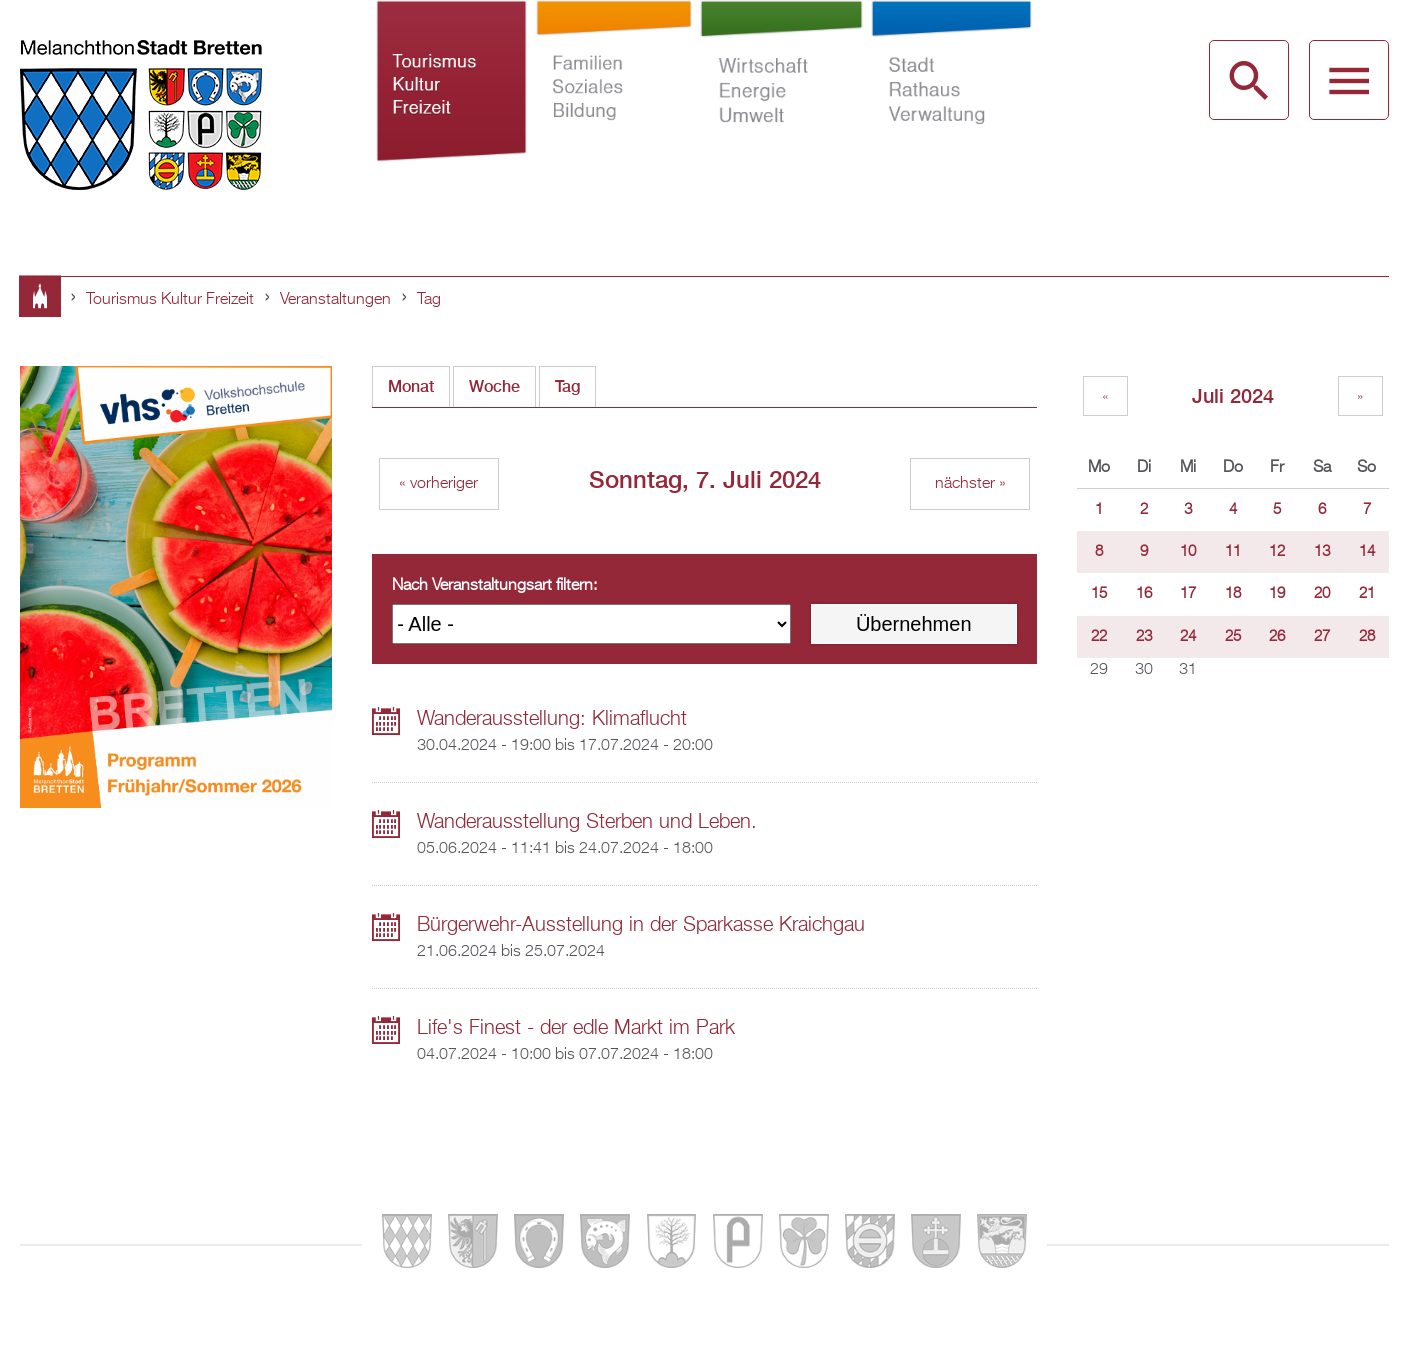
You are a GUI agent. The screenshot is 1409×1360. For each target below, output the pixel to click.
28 (1367, 637)
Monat (411, 386)
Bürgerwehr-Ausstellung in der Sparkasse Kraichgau (641, 925)
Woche (494, 386)
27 (1322, 637)
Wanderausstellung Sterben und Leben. (587, 822)
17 (1188, 594)
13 (1322, 552)
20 (1322, 594)
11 (1233, 552)
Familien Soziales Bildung (614, 108)
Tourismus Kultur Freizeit (451, 108)
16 (1144, 594)
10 (1188, 552)
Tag (429, 300)
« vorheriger (438, 484)
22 (1099, 637)
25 (1233, 637)
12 (1277, 552)
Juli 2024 (1233, 395)
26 (1277, 637)
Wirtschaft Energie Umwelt (781, 108)
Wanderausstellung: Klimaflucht (552, 719)
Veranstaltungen (335, 300)
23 (1144, 637)
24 (1188, 637)
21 (1367, 594)
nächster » (970, 484)
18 (1233, 594)
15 (1099, 594)
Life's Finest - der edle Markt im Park (576, 1028)
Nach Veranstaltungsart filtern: (494, 586)
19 (1277, 594)
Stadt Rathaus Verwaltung (952, 108)
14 (1367, 552)
